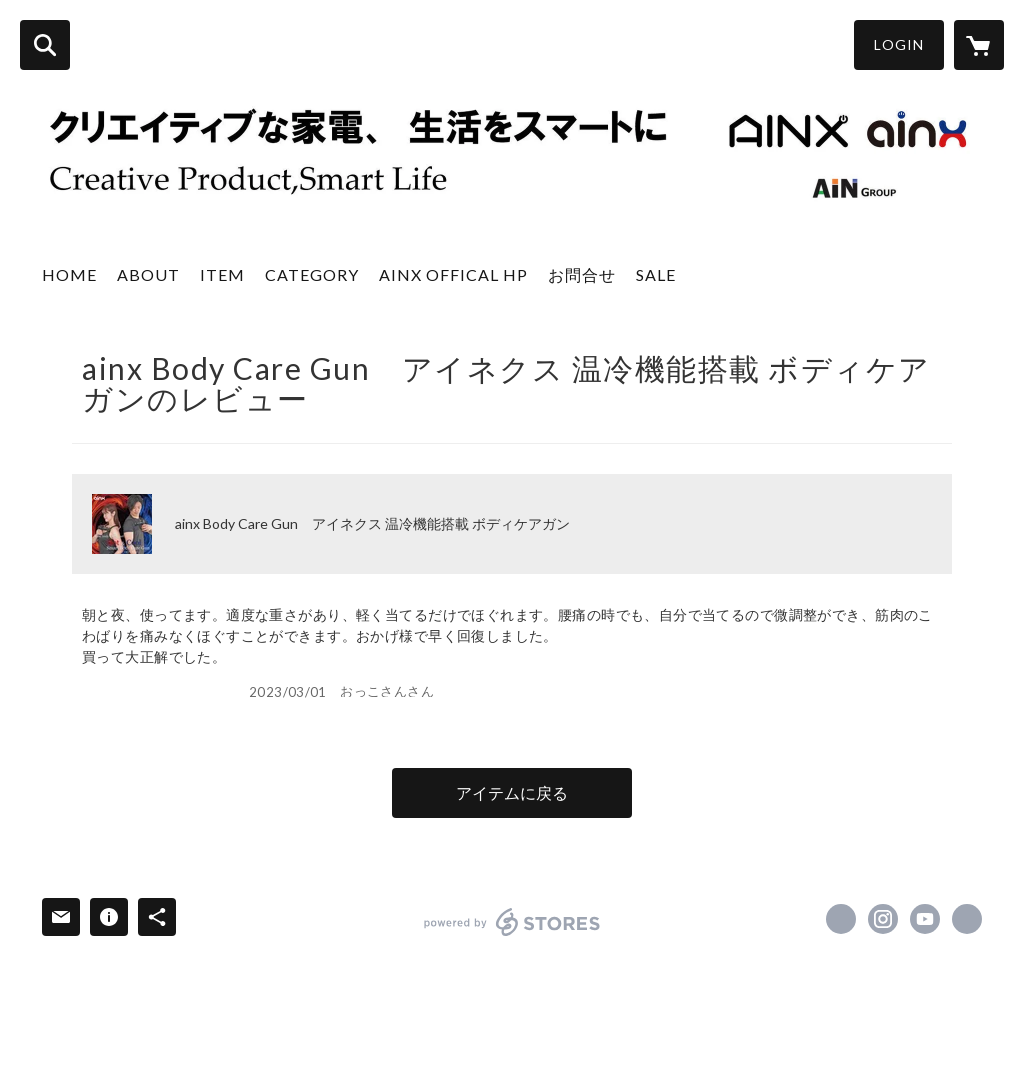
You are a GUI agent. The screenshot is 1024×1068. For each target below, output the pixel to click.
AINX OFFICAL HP (453, 274)
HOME (69, 274)
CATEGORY (312, 274)
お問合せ (582, 274)
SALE (656, 274)
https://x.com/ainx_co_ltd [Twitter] (841, 919)
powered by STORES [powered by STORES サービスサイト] (512, 922)
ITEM (222, 274)
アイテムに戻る (512, 792)
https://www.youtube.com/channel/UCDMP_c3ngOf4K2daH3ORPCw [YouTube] (925, 919)
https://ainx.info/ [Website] (967, 919)
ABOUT (148, 274)
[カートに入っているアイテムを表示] (979, 45)
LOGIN (899, 44)
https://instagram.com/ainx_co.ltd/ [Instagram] (883, 919)
